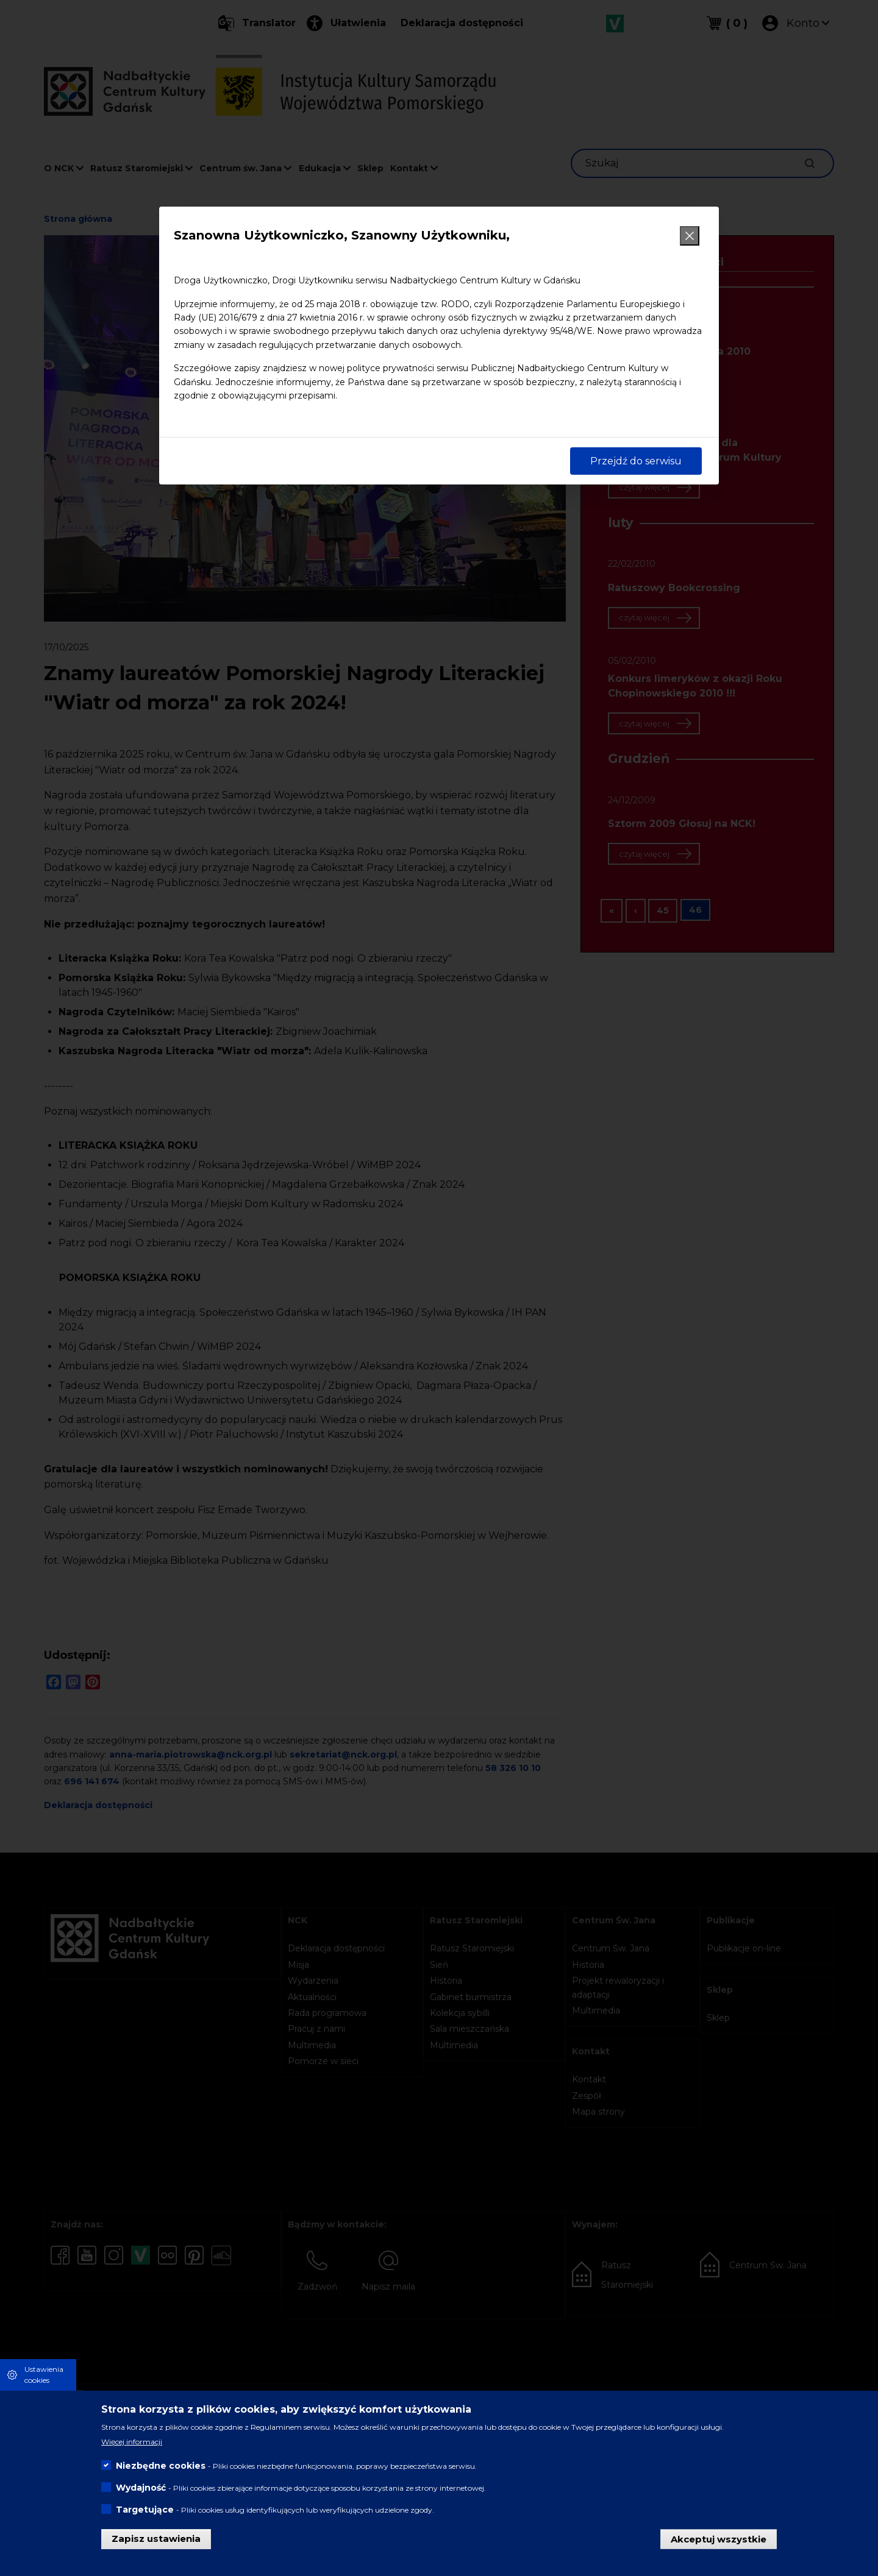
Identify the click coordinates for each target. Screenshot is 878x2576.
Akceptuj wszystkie (718, 2538)
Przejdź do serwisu (636, 461)
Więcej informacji (131, 2441)
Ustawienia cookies (43, 2375)
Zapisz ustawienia (156, 2538)
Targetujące (145, 2509)
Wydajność (141, 2487)
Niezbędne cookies (160, 2465)
